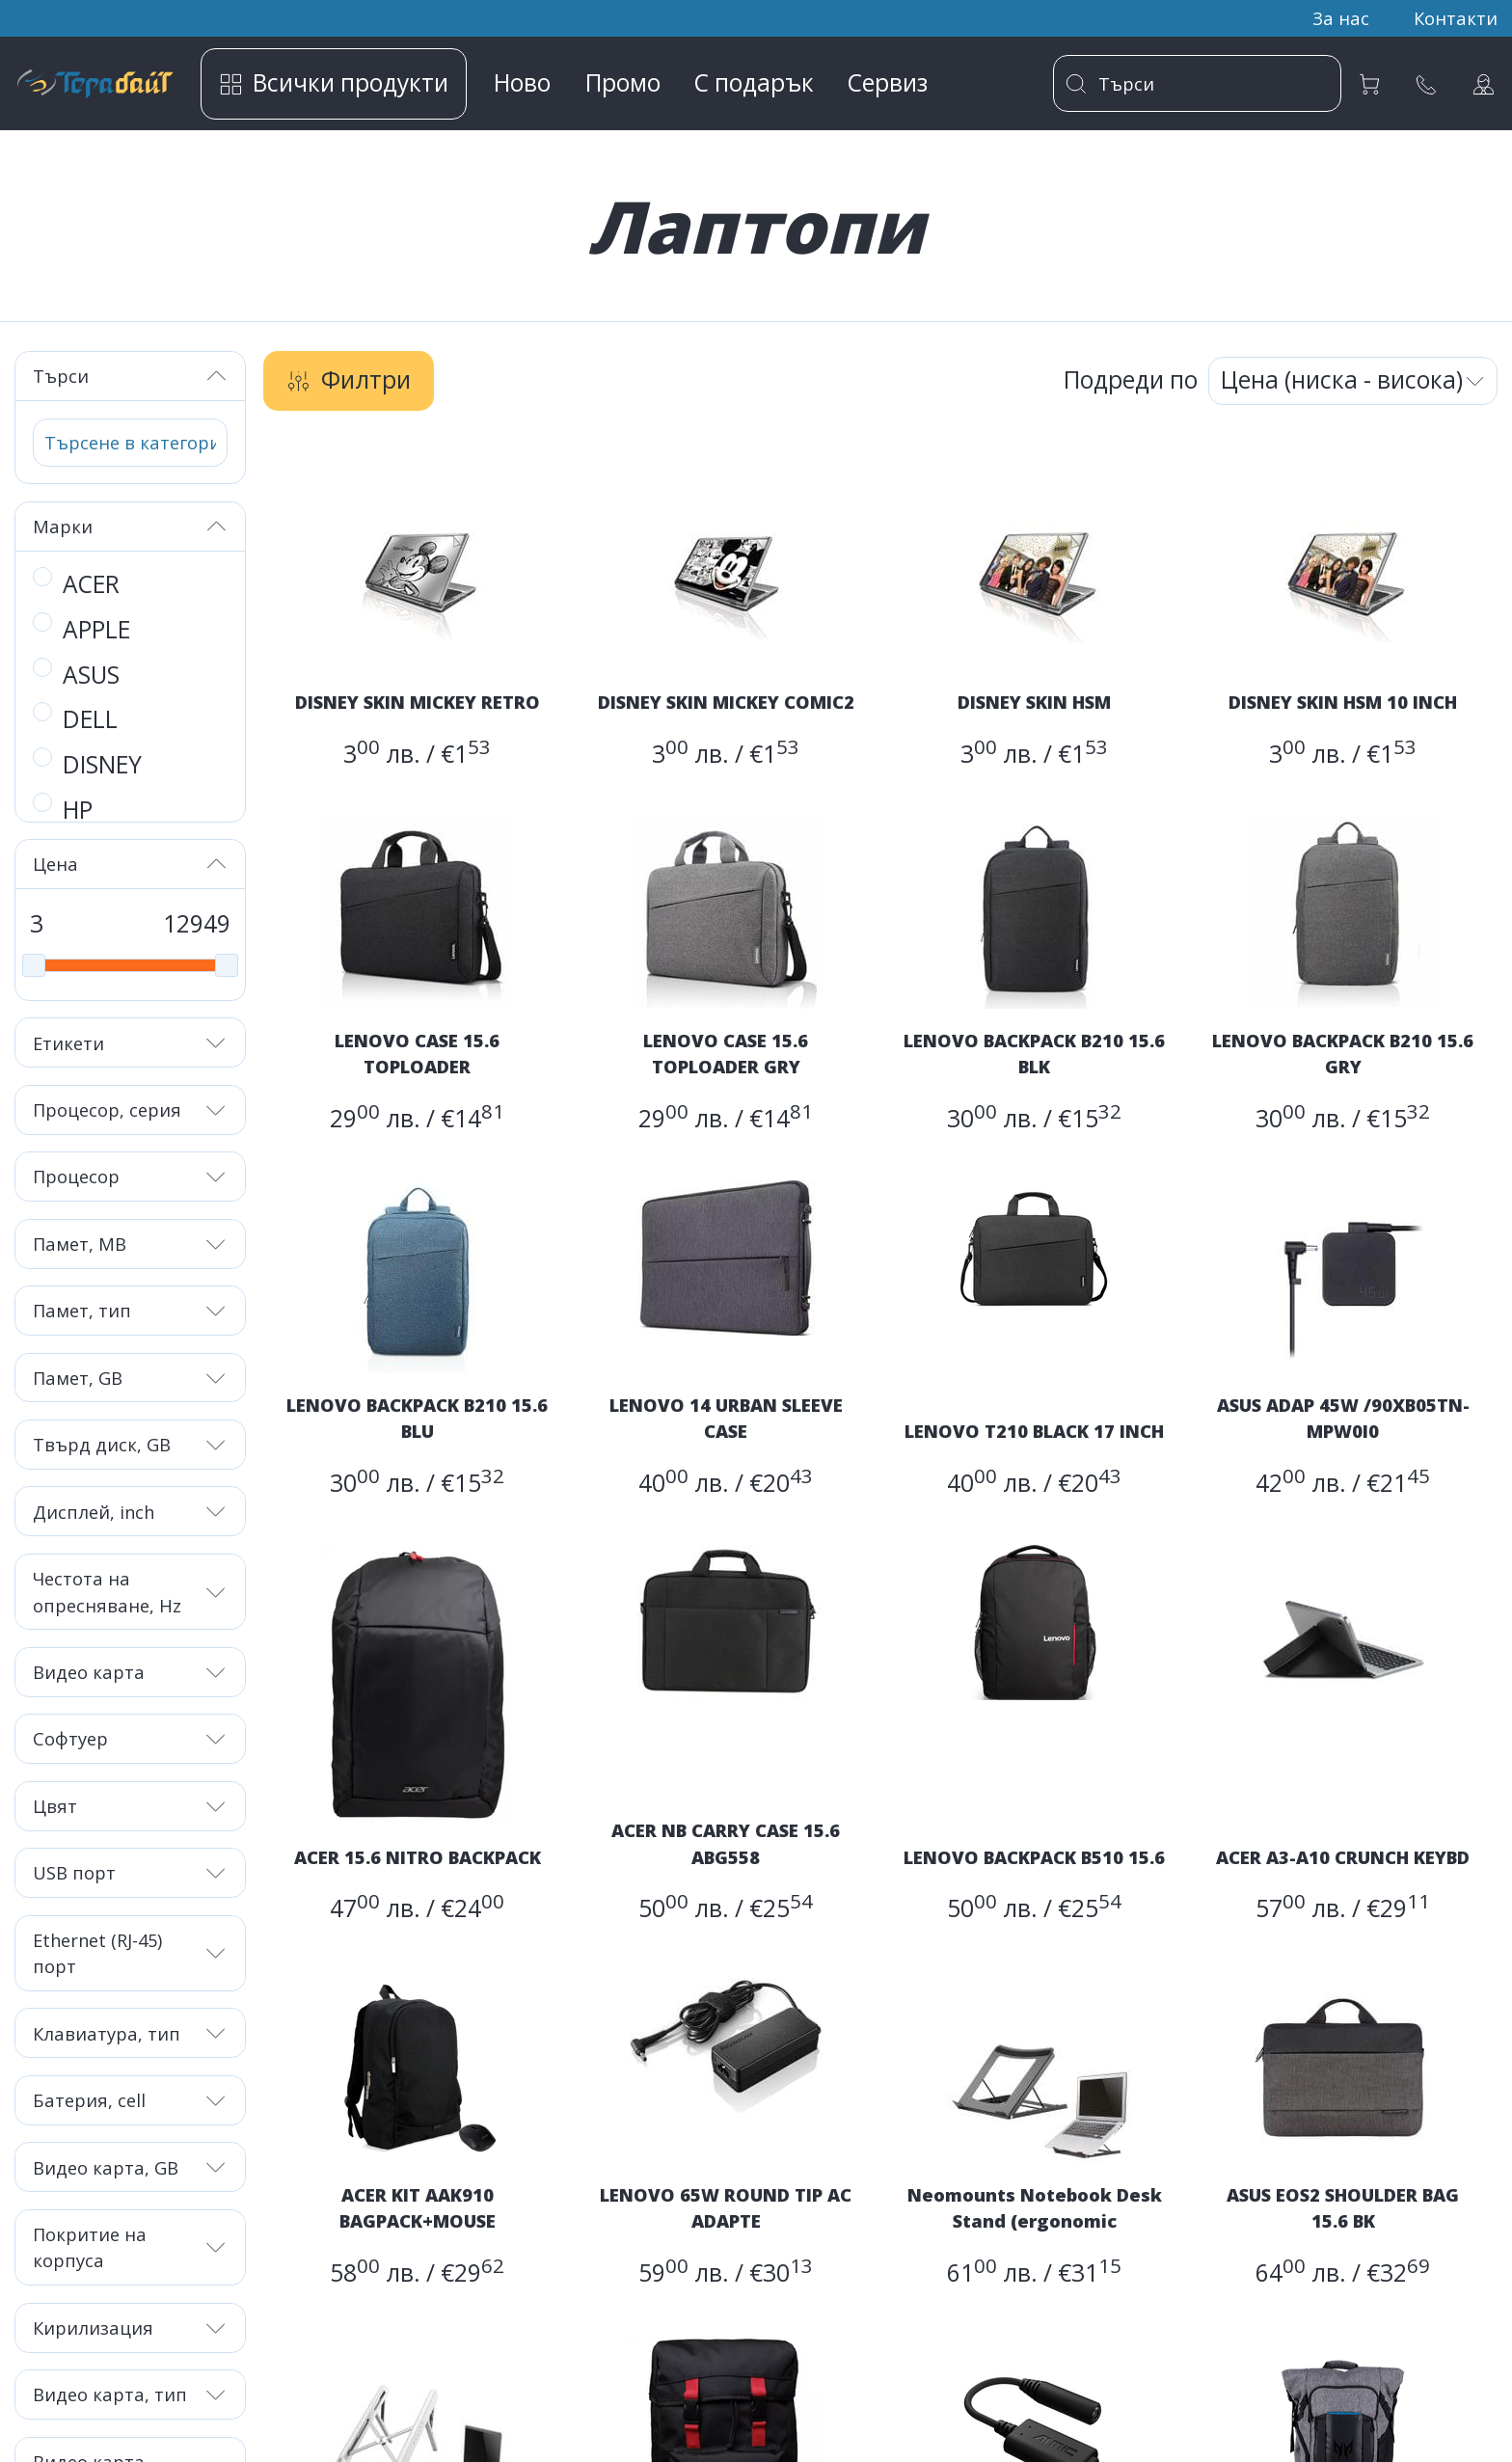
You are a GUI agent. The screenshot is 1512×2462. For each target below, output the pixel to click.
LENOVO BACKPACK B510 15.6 (1034, 1857)
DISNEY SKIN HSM (1034, 702)
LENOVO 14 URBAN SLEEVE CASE (726, 1418)
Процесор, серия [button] (131, 1109)
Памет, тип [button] (131, 1310)
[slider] (33, 965)
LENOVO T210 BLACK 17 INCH (1034, 1431)
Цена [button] (131, 864)
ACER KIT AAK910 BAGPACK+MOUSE (417, 2207)
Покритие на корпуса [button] (131, 2247)
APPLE (96, 629)
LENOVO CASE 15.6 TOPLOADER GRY (725, 1053)
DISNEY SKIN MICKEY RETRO (417, 702)
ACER (91, 584)
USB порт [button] (131, 1872)
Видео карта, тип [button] (131, 2394)
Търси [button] (131, 376)
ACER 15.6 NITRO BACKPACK (417, 1857)
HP (78, 809)
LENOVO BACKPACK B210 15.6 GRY (1342, 1053)
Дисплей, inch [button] (131, 1512)
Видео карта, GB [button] (131, 2167)
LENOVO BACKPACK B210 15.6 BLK (1034, 1053)
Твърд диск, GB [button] (131, 1444)
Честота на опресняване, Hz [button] (131, 1591)
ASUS (91, 674)
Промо (623, 82)
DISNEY (102, 764)
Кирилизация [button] (131, 2327)
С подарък (754, 82)
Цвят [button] (131, 1806)
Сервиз (888, 82)
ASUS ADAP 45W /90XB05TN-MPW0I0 (1343, 1418)
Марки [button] (131, 526)
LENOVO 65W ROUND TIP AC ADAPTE (725, 2207)
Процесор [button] (131, 1176)
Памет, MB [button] (131, 1243)
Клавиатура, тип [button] (131, 2033)
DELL (90, 719)
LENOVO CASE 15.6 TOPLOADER (417, 1053)
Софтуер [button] (131, 1738)
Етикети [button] (131, 1043)
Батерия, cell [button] (131, 2100)
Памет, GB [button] (131, 1378)
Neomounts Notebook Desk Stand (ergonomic (1034, 2207)
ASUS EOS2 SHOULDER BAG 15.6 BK (1343, 2207)
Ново (522, 82)
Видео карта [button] (131, 1672)
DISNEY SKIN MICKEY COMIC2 (726, 702)
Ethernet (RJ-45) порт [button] (131, 1953)
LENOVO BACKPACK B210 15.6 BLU (417, 1418)
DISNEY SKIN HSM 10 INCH (1342, 702)
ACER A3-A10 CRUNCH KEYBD (1343, 1857)
